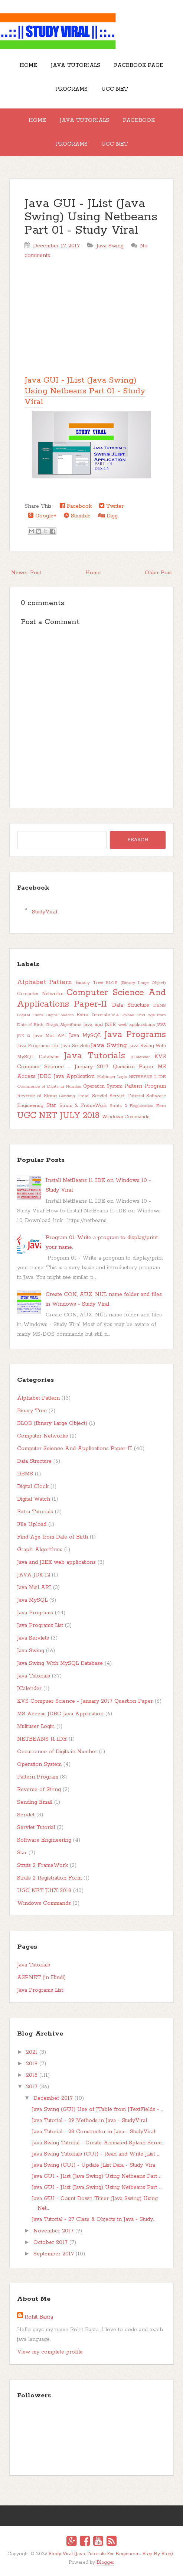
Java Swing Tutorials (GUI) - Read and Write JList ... (95, 2154)
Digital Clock (30, 1015)
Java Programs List (38, 1046)
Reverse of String (37, 1096)
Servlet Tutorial (127, 1096)
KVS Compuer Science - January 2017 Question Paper (85, 1701)
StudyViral (44, 912)
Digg (108, 515)
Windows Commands (125, 1117)
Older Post (158, 572)
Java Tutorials (75, 65)
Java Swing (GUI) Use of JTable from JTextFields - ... (97, 2109)
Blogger (105, 2562)
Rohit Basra (38, 2317)
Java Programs (135, 1034)
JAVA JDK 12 (33, 1575)
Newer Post (26, 572)
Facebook (139, 120)
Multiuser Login (112, 1076)
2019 (31, 2063)
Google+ (42, 515)
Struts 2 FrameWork (83, 1105)
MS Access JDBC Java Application (60, 1714)
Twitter (111, 506)
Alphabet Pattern (44, 982)
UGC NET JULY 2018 (58, 1115)
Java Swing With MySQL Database (60, 1663)
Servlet (99, 1096)
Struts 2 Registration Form (138, 1105)
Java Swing (110, 246)
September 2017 (53, 2254)
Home (28, 65)
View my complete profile (50, 2352)
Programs (71, 89)
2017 (31, 2086)
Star (51, 1105)
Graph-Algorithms (63, 1024)
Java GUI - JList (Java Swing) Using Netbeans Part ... (96, 2176)
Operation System (102, 1086)
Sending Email (74, 1096)
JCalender (140, 1057)
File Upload (123, 1015)
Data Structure (130, 1005)
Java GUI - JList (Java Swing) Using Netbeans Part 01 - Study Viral (90, 217)
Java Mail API (49, 1036)
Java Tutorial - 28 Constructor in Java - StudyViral (93, 2131)
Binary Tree (89, 983)
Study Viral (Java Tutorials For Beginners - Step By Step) (111, 2554)
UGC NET (114, 89)
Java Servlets (75, 1046)
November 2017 (53, 2231)
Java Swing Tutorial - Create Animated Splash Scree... (98, 2143)
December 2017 (53, 2098)
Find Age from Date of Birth (52, 1537)
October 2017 (50, 2242)
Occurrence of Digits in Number (49, 1086)
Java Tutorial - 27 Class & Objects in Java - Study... (93, 2219)
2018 (31, 2075)
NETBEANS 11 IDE (147, 1076)
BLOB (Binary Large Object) (136, 982)
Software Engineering (44, 1840)
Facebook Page (138, 65)
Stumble (77, 515)
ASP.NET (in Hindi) (41, 1977)
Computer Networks (40, 994)
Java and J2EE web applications (119, 1024)
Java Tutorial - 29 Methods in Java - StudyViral (89, 2120)
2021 (31, 2052)
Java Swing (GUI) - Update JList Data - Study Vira (93, 2165)
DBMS (159, 1005)
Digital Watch (60, 1015)
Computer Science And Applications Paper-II (91, 998)
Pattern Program (145, 1086)
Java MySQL (85, 1035)
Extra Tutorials (93, 1015)
